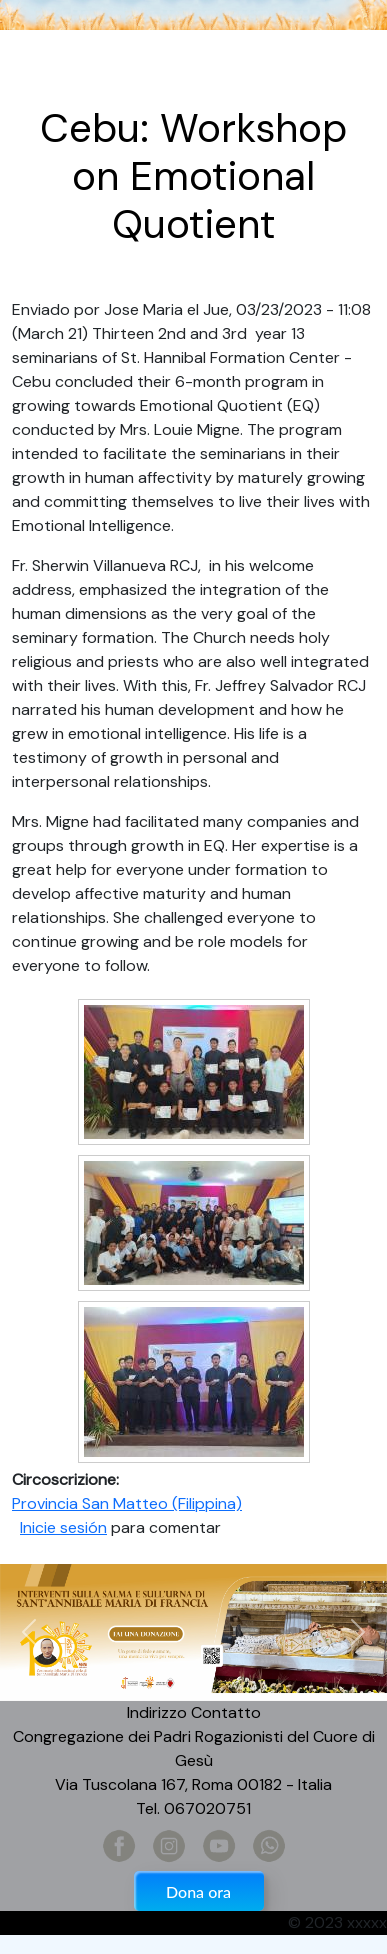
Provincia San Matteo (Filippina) (127, 1503)
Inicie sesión (63, 1527)
